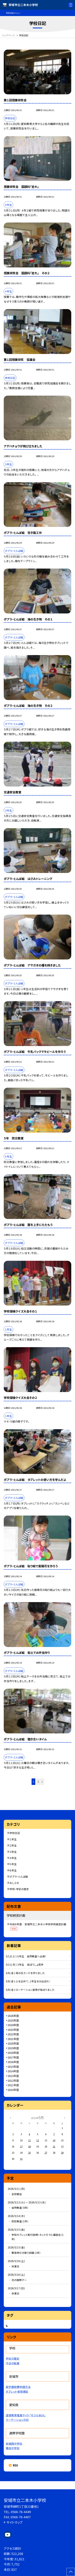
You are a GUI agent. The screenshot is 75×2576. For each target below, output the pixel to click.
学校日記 (15, 1833)
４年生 (13, 1858)
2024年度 (13, 2025)
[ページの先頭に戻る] (71, 2572)
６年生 (13, 1870)
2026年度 (13, 2016)
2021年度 (13, 2039)
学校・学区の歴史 (19, 1889)
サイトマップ (14, 2522)
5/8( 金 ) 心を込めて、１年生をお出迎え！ (28, 1981)
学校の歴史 (12, 2358)
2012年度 (13, 2080)
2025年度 (13, 2020)
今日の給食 (12, 2363)
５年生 (13, 1864)
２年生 (13, 1845)
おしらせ (14, 1883)
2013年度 (13, 2076)
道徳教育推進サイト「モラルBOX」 (26, 2415)
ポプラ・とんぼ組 (19, 1876)
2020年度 (13, 2043)
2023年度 (13, 2030)
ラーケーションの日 (17, 2420)
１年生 (13, 1839)
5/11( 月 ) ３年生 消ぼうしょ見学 (24, 1964)
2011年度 (13, 2085)
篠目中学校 (13, 2448)
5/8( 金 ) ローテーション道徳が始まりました (30, 1989)
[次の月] (64, 2117)
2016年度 (13, 2062)
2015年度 (13, 2067)
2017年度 (13, 2057)
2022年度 (13, 2034)
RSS (15, 2465)
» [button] (42, 1781)
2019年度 (13, 2048)
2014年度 (13, 2071)
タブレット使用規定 (17, 2392)
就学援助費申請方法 (18, 2387)
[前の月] (10, 2117)
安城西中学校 (14, 2444)
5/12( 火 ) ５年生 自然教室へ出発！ (26, 1956)
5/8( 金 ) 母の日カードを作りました (25, 1973)
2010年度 (13, 2090)
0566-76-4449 (21, 2512)
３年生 (13, 1851)
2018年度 (13, 2053)
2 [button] (38, 1781)
